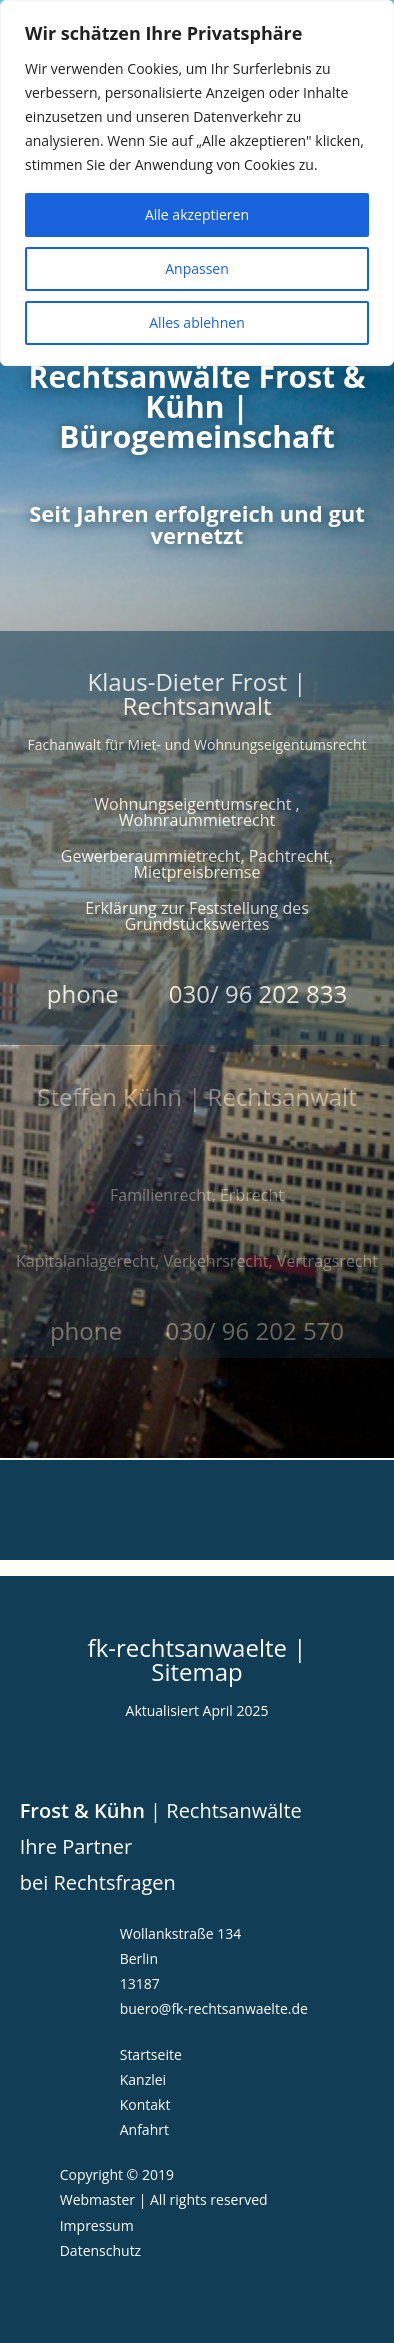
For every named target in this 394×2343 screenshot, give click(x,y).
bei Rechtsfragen (98, 1882)
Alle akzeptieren (197, 214)
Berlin (139, 1958)
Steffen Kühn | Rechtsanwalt (196, 1096)
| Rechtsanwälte (161, 1810)
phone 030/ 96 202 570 (197, 1330)
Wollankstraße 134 (181, 1933)
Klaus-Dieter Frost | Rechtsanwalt (196, 693)
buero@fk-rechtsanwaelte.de (214, 2008)
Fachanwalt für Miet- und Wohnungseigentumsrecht (196, 744)
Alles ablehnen (196, 322)
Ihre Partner (76, 1846)
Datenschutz (100, 2250)
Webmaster (97, 2199)
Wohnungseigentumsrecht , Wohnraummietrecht (196, 812)
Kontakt (145, 2104)
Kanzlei (143, 2079)
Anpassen (197, 268)
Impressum (97, 2225)
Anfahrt (144, 2129)
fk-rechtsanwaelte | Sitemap (197, 1659)
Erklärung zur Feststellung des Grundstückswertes (197, 916)
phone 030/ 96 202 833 (197, 993)
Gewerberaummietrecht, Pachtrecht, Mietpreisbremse (197, 864)
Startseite (151, 2054)
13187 (140, 1983)
